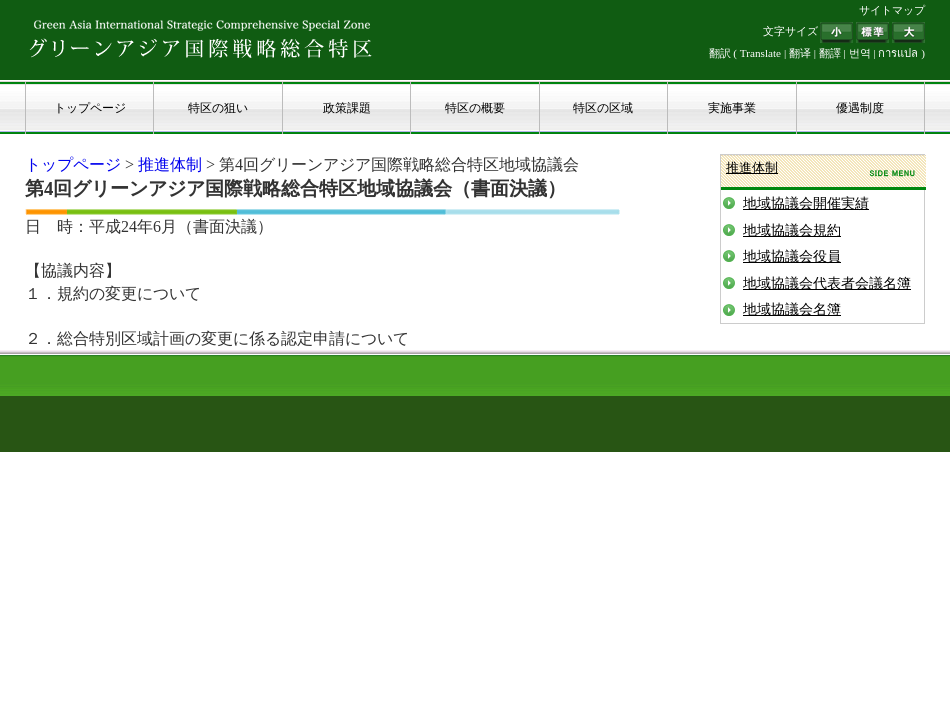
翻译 (800, 53)
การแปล (898, 53)
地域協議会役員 (792, 256)
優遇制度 (860, 108)
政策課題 (347, 108)
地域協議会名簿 (792, 309)
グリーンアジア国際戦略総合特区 (201, 38)
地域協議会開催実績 (806, 203)
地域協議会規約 (792, 230)
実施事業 (732, 108)
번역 (860, 53)
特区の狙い (218, 108)
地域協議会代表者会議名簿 (827, 283)
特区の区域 (603, 108)
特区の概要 (475, 108)
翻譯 (830, 53)
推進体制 (170, 164)
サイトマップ (892, 10)
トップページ (90, 108)
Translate (760, 53)
